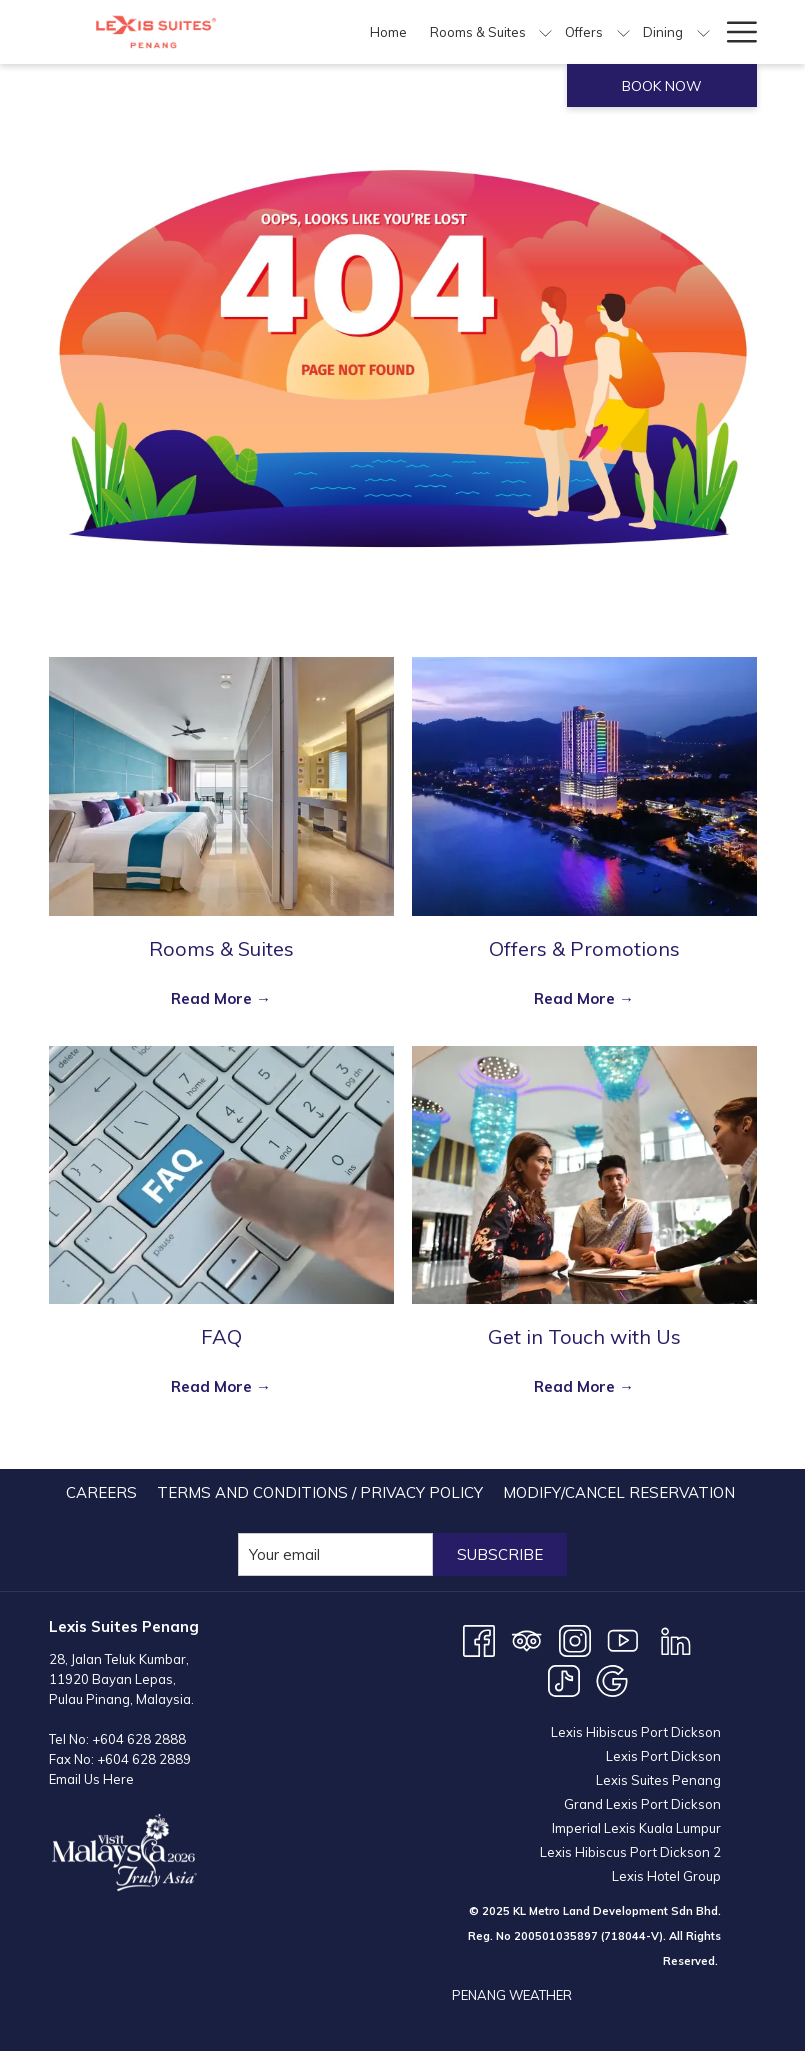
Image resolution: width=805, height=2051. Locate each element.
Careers (101, 1492)
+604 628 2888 (139, 1739)
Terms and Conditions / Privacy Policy (320, 1492)
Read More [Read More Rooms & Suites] (213, 998)
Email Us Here (91, 1779)
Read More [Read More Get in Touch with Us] (576, 1386)
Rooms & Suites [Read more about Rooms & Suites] (221, 948)
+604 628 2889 (144, 1759)
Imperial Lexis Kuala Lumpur (636, 1828)
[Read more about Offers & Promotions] (584, 786)
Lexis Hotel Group (666, 1876)
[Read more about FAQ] (221, 1175)
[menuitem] (389, 32)
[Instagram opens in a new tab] (575, 1639)
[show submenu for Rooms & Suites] (545, 32)
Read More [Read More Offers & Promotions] (576, 998)
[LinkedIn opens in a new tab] (676, 1639)
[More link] (734, 32)
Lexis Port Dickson (663, 1756)
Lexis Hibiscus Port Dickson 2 (630, 1852)
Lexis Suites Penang (658, 1780)
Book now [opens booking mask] (662, 86)
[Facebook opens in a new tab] (479, 1639)
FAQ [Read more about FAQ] (221, 1336)
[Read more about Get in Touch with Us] (584, 1175)
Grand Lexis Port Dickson (642, 1804)
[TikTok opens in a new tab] (564, 1679)
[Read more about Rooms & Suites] (221, 786)
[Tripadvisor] (527, 1639)
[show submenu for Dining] (703, 32)
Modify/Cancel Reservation (619, 1492)
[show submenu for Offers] (623, 32)
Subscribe (500, 1554)
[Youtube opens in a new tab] (623, 1639)
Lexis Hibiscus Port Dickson (636, 1732)
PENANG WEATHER (512, 1995)
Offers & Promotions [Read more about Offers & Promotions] (584, 948)
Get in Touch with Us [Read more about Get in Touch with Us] (584, 1336)
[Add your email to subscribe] (335, 1554)
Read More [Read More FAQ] (213, 1386)
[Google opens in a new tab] (612, 1679)
